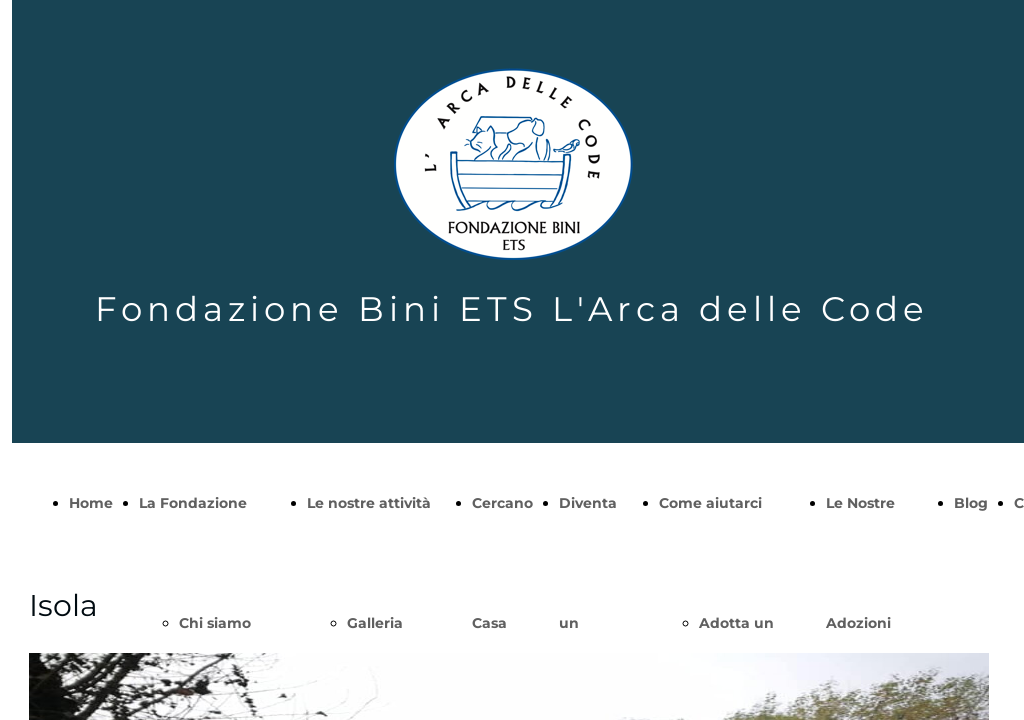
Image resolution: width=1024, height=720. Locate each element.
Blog (971, 503)
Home (91, 503)
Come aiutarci (710, 503)
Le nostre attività (369, 503)
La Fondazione (193, 503)
